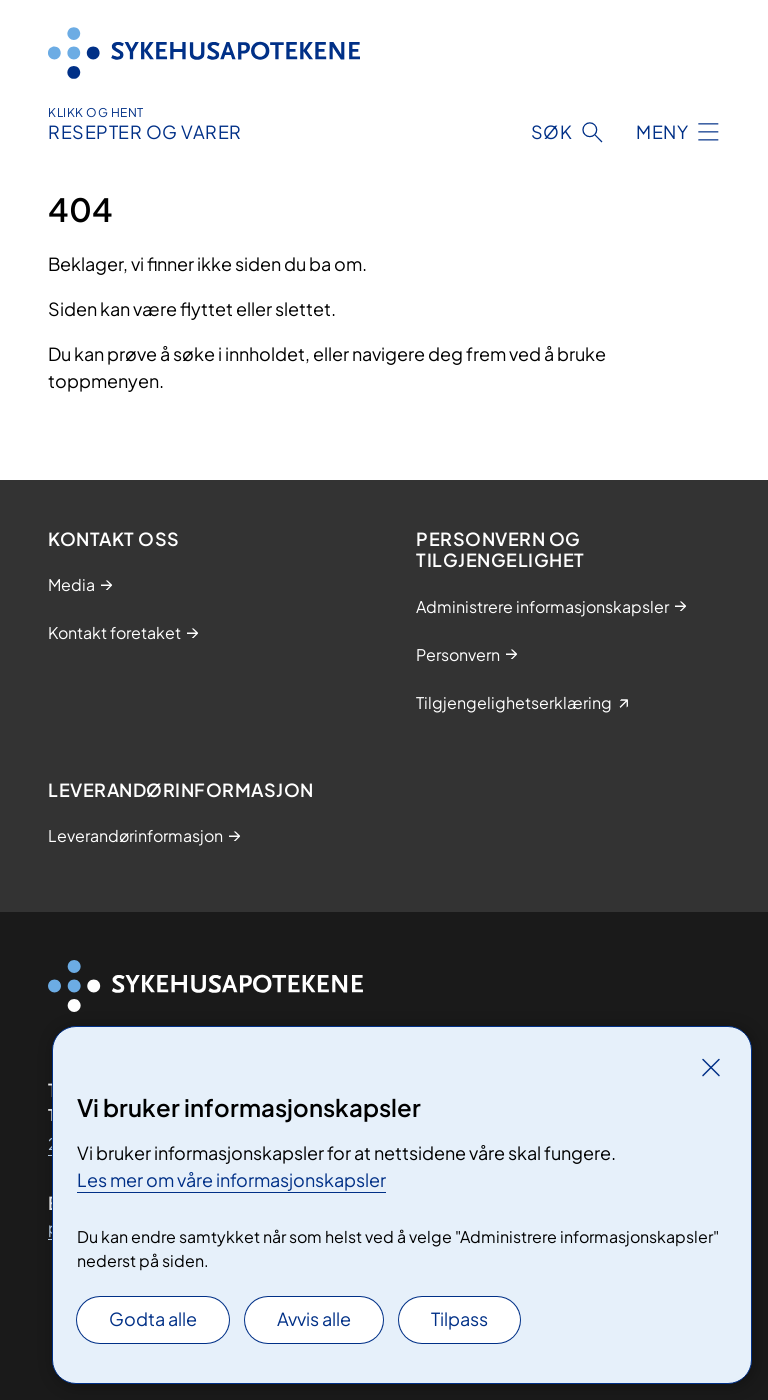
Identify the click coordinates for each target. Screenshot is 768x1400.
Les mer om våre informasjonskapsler (231, 1179)
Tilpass (459, 1318)
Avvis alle (314, 1318)
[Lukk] (711, 1067)
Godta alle (153, 1318)
